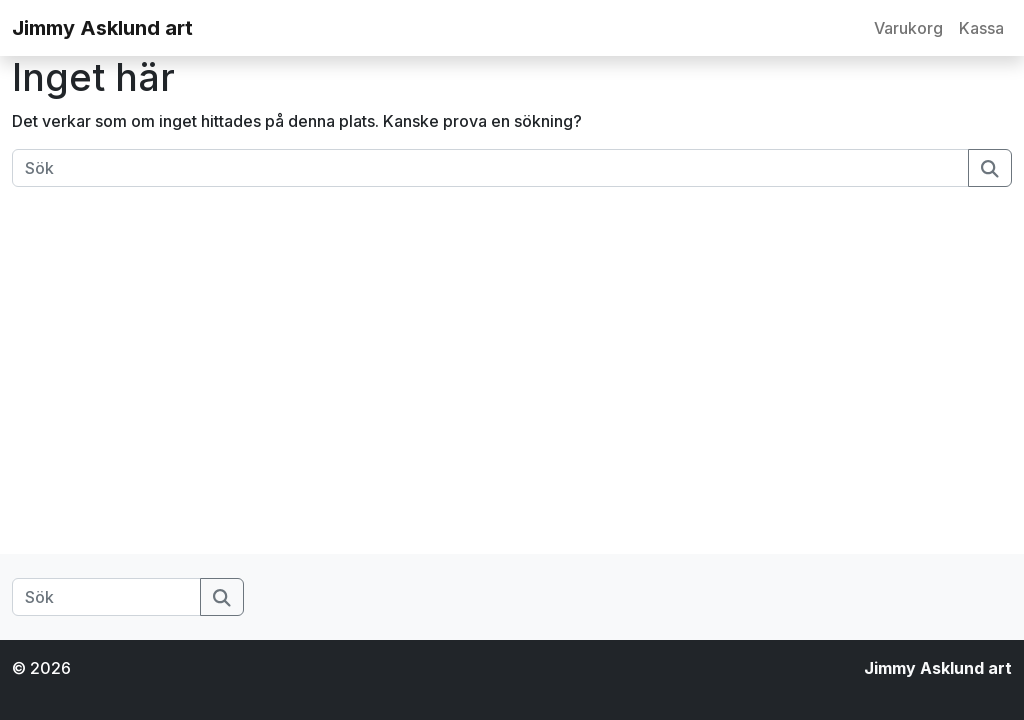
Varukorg (908, 28)
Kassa (981, 28)
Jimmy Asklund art (102, 28)
